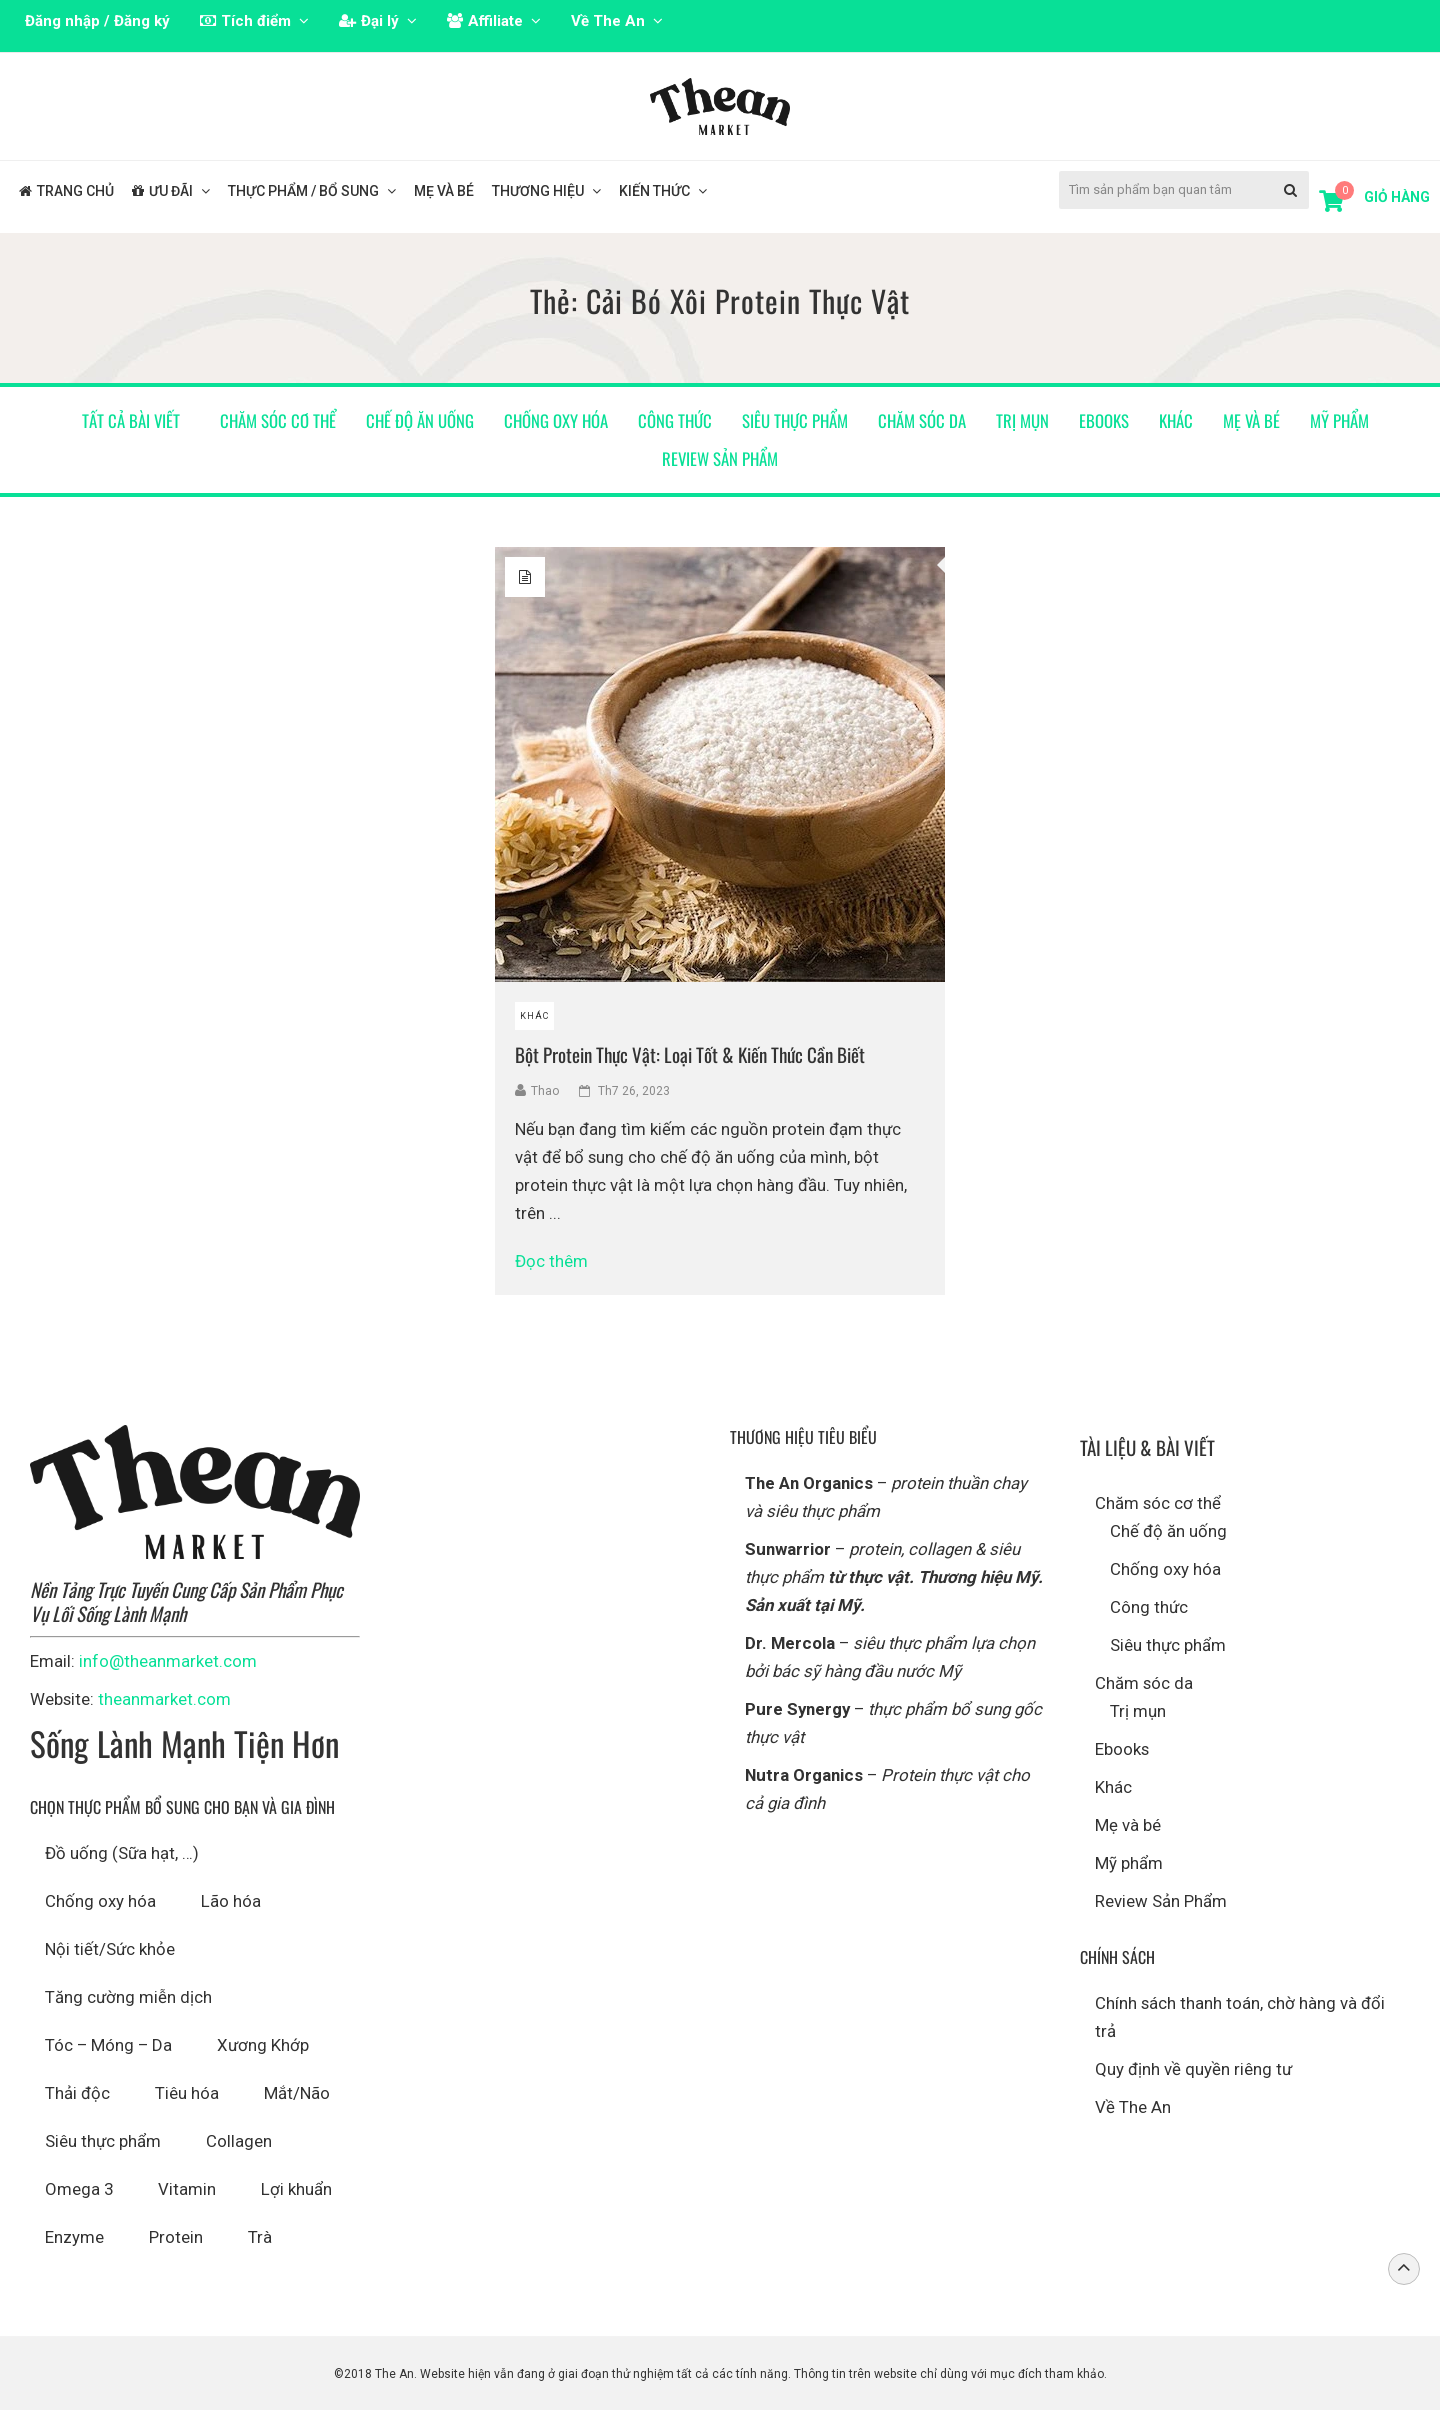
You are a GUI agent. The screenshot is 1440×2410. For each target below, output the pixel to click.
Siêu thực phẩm (795, 420)
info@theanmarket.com (168, 1661)
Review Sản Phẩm (720, 458)
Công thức (675, 420)
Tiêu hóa (187, 2093)
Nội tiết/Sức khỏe (110, 1949)
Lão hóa (231, 1901)
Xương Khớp (263, 2045)
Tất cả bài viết (131, 420)
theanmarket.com (164, 1699)
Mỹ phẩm (1339, 420)
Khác (1176, 420)
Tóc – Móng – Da (108, 2045)
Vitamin (187, 2189)
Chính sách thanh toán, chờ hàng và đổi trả (1240, 2017)
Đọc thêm (560, 1261)
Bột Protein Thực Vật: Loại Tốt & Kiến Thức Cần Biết (690, 1054)
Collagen (239, 2141)
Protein (176, 2237)
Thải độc (77, 2093)
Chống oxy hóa (556, 420)
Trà (260, 2237)
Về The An (1133, 2107)
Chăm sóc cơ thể (278, 420)
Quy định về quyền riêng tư (1193, 2069)
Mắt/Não (297, 2093)
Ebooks (1104, 420)
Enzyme (74, 2237)
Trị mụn (1022, 420)
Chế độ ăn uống (420, 420)
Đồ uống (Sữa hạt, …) (122, 1853)
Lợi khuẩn (296, 2189)
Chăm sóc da (922, 420)
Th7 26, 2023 (634, 1091)
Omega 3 (79, 2189)
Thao (545, 1091)
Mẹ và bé (1251, 420)
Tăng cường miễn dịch (128, 1997)
